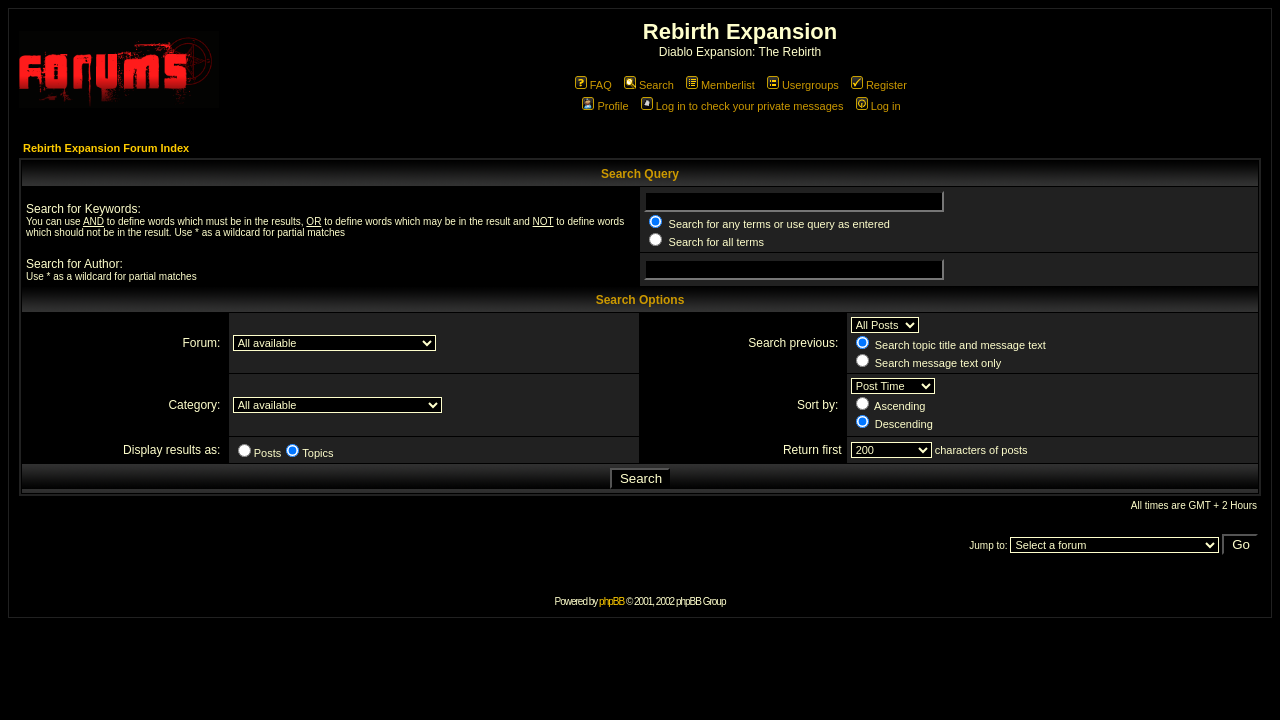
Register (879, 85)
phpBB (611, 601)
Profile (605, 106)
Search (649, 85)
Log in (878, 106)
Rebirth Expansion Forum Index (106, 148)
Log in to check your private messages (742, 106)
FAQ (593, 85)
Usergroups (803, 85)
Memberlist (720, 85)
